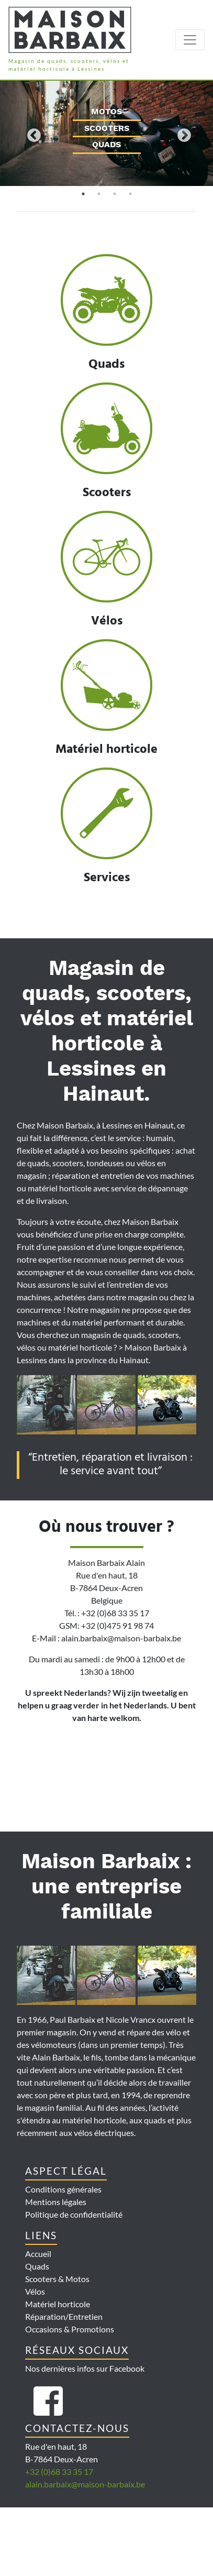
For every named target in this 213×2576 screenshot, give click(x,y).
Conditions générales (63, 2189)
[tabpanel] (106, 133)
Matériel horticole (57, 2304)
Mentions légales (55, 2202)
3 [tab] (114, 194)
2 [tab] (99, 194)
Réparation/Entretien (64, 2316)
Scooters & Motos (57, 2279)
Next (181, 133)
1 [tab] (83, 194)
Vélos (35, 2291)
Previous (31, 133)
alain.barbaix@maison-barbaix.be (85, 2484)
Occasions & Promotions (69, 2329)
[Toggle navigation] (190, 39)
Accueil (38, 2254)
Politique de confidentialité (73, 2214)
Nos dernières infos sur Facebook (84, 2368)
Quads (37, 2266)
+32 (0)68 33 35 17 (59, 2471)
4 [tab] (130, 194)
